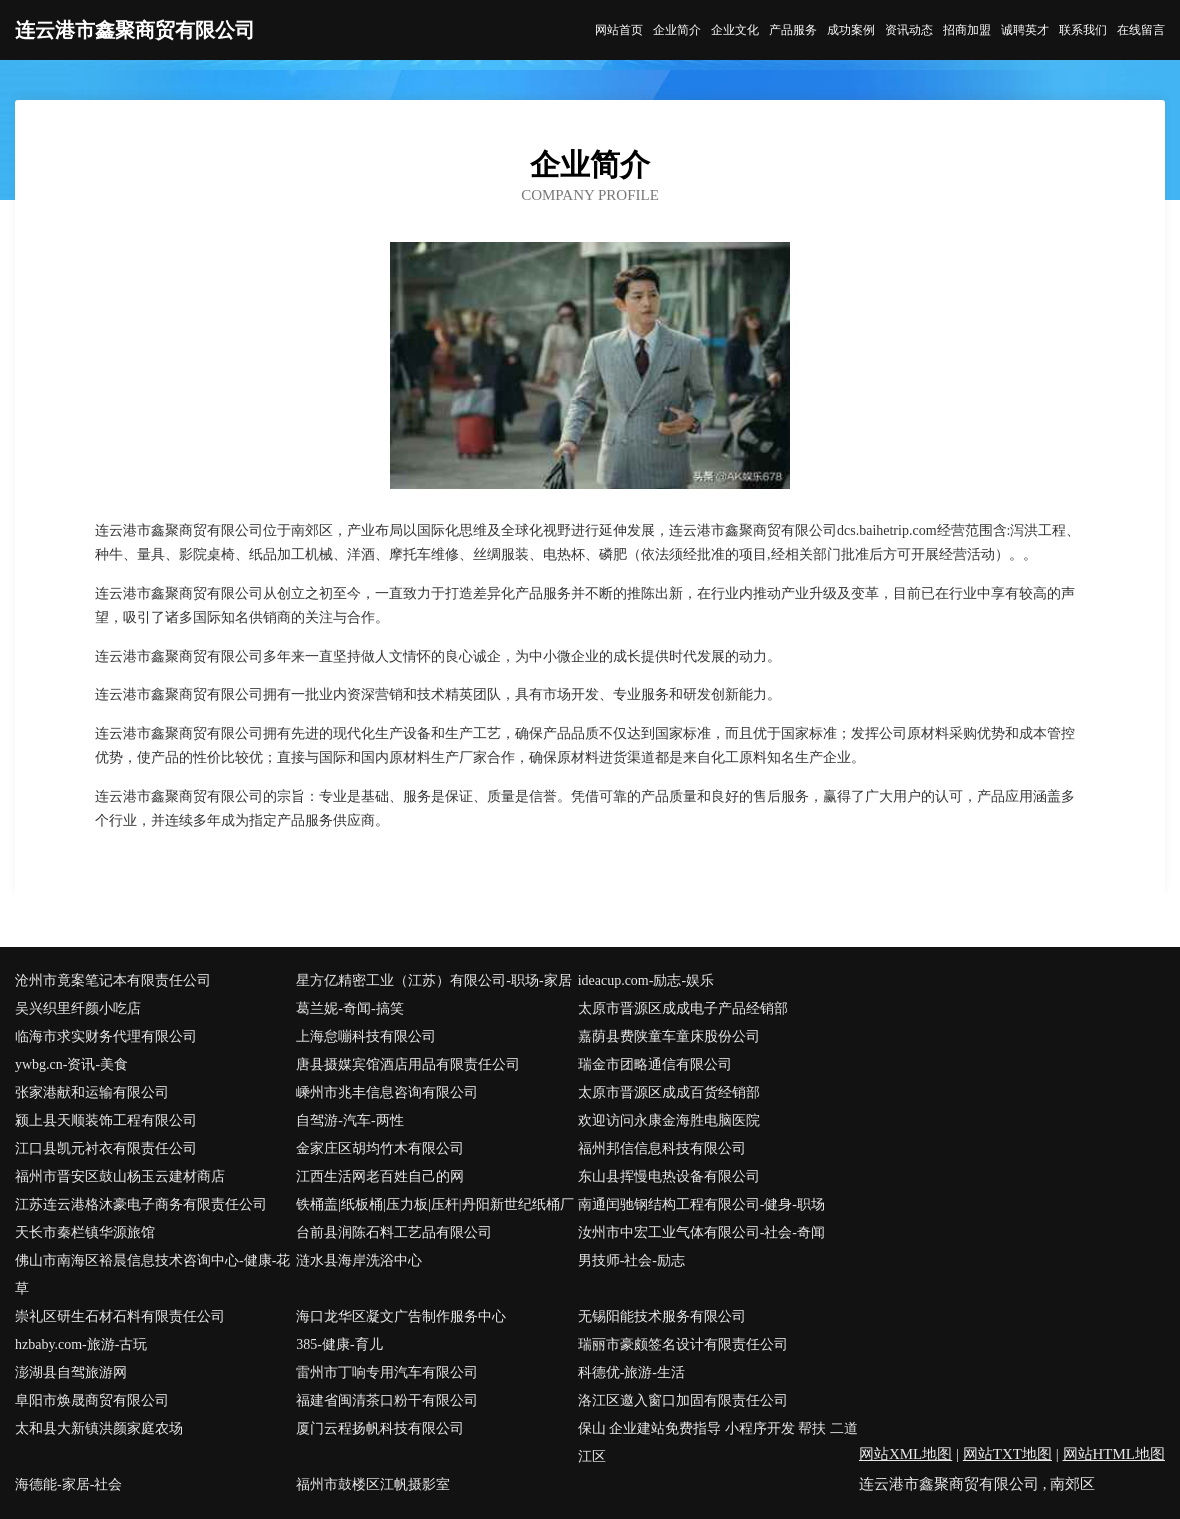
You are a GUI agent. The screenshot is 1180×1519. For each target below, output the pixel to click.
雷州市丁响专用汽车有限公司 (387, 1372)
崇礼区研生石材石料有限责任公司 (120, 1316)
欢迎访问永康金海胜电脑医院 (669, 1120)
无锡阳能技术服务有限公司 (662, 1316)
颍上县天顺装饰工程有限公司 (106, 1120)
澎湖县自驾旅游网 (71, 1372)
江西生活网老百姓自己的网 (380, 1176)
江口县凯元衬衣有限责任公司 (106, 1148)
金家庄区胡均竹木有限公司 (380, 1148)
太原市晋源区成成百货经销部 (669, 1092)
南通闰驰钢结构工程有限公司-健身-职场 (701, 1204)
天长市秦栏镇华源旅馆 (85, 1232)
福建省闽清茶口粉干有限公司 (387, 1400)
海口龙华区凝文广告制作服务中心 (401, 1316)
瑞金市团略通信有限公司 (655, 1064)
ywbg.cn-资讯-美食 (71, 1064)
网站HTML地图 (1114, 1454)
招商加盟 (967, 30)
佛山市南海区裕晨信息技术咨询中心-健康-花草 (152, 1274)
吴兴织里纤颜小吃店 (78, 1008)
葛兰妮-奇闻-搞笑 (349, 1008)
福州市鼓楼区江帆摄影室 (373, 1484)
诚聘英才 (1025, 30)
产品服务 (793, 30)
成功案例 (851, 30)
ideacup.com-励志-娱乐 (646, 980)
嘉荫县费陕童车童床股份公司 (669, 1036)
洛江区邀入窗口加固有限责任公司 (683, 1400)
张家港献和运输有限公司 (92, 1092)
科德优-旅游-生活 (631, 1372)
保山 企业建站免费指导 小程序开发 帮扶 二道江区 (718, 1442)
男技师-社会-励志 (631, 1260)
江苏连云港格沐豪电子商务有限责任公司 (141, 1204)
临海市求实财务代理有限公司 (106, 1036)
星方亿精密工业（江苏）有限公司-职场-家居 (433, 980)
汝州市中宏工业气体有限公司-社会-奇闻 (701, 1232)
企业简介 (677, 30)
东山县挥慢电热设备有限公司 (669, 1176)
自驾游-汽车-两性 (349, 1120)
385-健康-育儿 (339, 1344)
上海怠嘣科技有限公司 (366, 1036)
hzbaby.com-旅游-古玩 (81, 1344)
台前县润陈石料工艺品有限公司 (394, 1232)
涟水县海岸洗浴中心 (359, 1260)
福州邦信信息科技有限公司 (662, 1148)
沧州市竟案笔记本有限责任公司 (113, 980)
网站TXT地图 (1007, 1454)
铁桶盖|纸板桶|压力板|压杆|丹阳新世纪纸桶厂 (434, 1204)
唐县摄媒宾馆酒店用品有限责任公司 (408, 1064)
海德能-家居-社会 (68, 1484)
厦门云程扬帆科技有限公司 (380, 1428)
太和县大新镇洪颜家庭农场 (99, 1428)
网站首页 (619, 30)
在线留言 (1141, 30)
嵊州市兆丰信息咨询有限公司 (387, 1092)
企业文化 (735, 30)
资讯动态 (909, 30)
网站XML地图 (905, 1454)
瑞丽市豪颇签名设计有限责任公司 (683, 1344)
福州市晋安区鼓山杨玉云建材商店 (120, 1176)
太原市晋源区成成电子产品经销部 (683, 1008)
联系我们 (1083, 30)
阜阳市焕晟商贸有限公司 (92, 1400)
